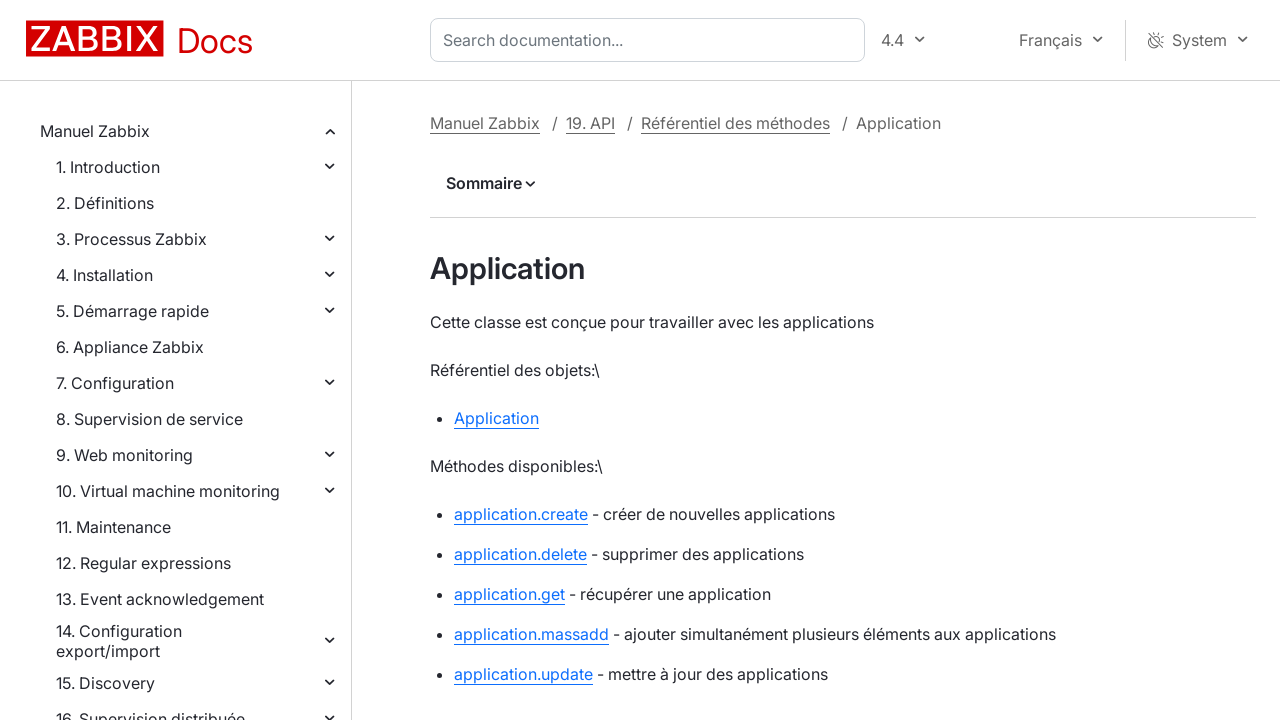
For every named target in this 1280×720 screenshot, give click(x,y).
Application (496, 418)
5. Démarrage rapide (132, 311)
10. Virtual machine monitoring (168, 491)
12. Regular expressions (143, 563)
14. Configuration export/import (119, 641)
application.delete (520, 554)
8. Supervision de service (149, 419)
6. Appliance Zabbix (130, 347)
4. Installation (104, 275)
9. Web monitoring (124, 455)
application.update (523, 674)
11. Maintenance (113, 527)
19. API (590, 123)
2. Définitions (105, 203)
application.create (521, 514)
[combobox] (651, 40)
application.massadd (531, 634)
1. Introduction (108, 167)
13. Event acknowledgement (160, 599)
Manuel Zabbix (95, 131)
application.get (509, 594)
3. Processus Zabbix (131, 239)
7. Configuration (115, 383)
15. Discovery (105, 683)
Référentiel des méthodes (735, 123)
